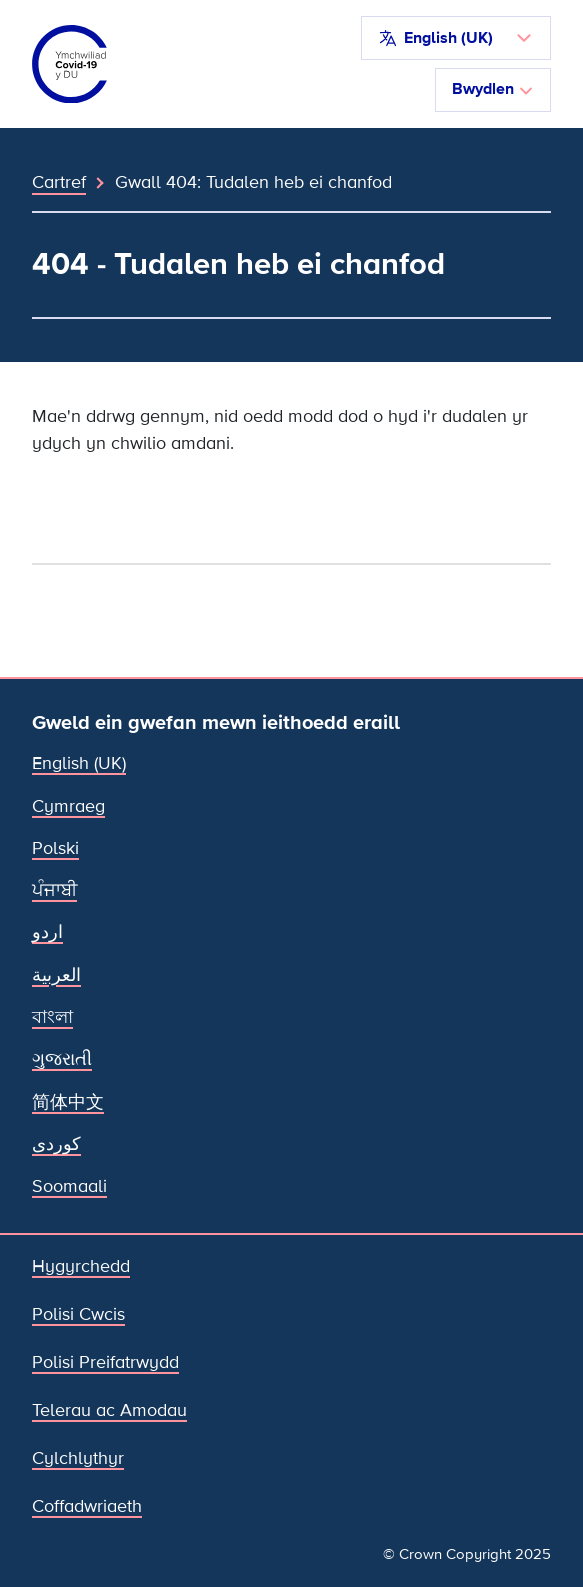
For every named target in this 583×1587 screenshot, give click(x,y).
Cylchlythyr (78, 1458)
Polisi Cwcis (78, 1314)
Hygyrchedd (81, 1266)
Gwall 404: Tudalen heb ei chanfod (253, 182)
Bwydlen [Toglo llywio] (493, 89)
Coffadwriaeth (87, 1506)
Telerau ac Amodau (109, 1410)
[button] (456, 38)
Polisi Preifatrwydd (105, 1362)
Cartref (59, 182)
